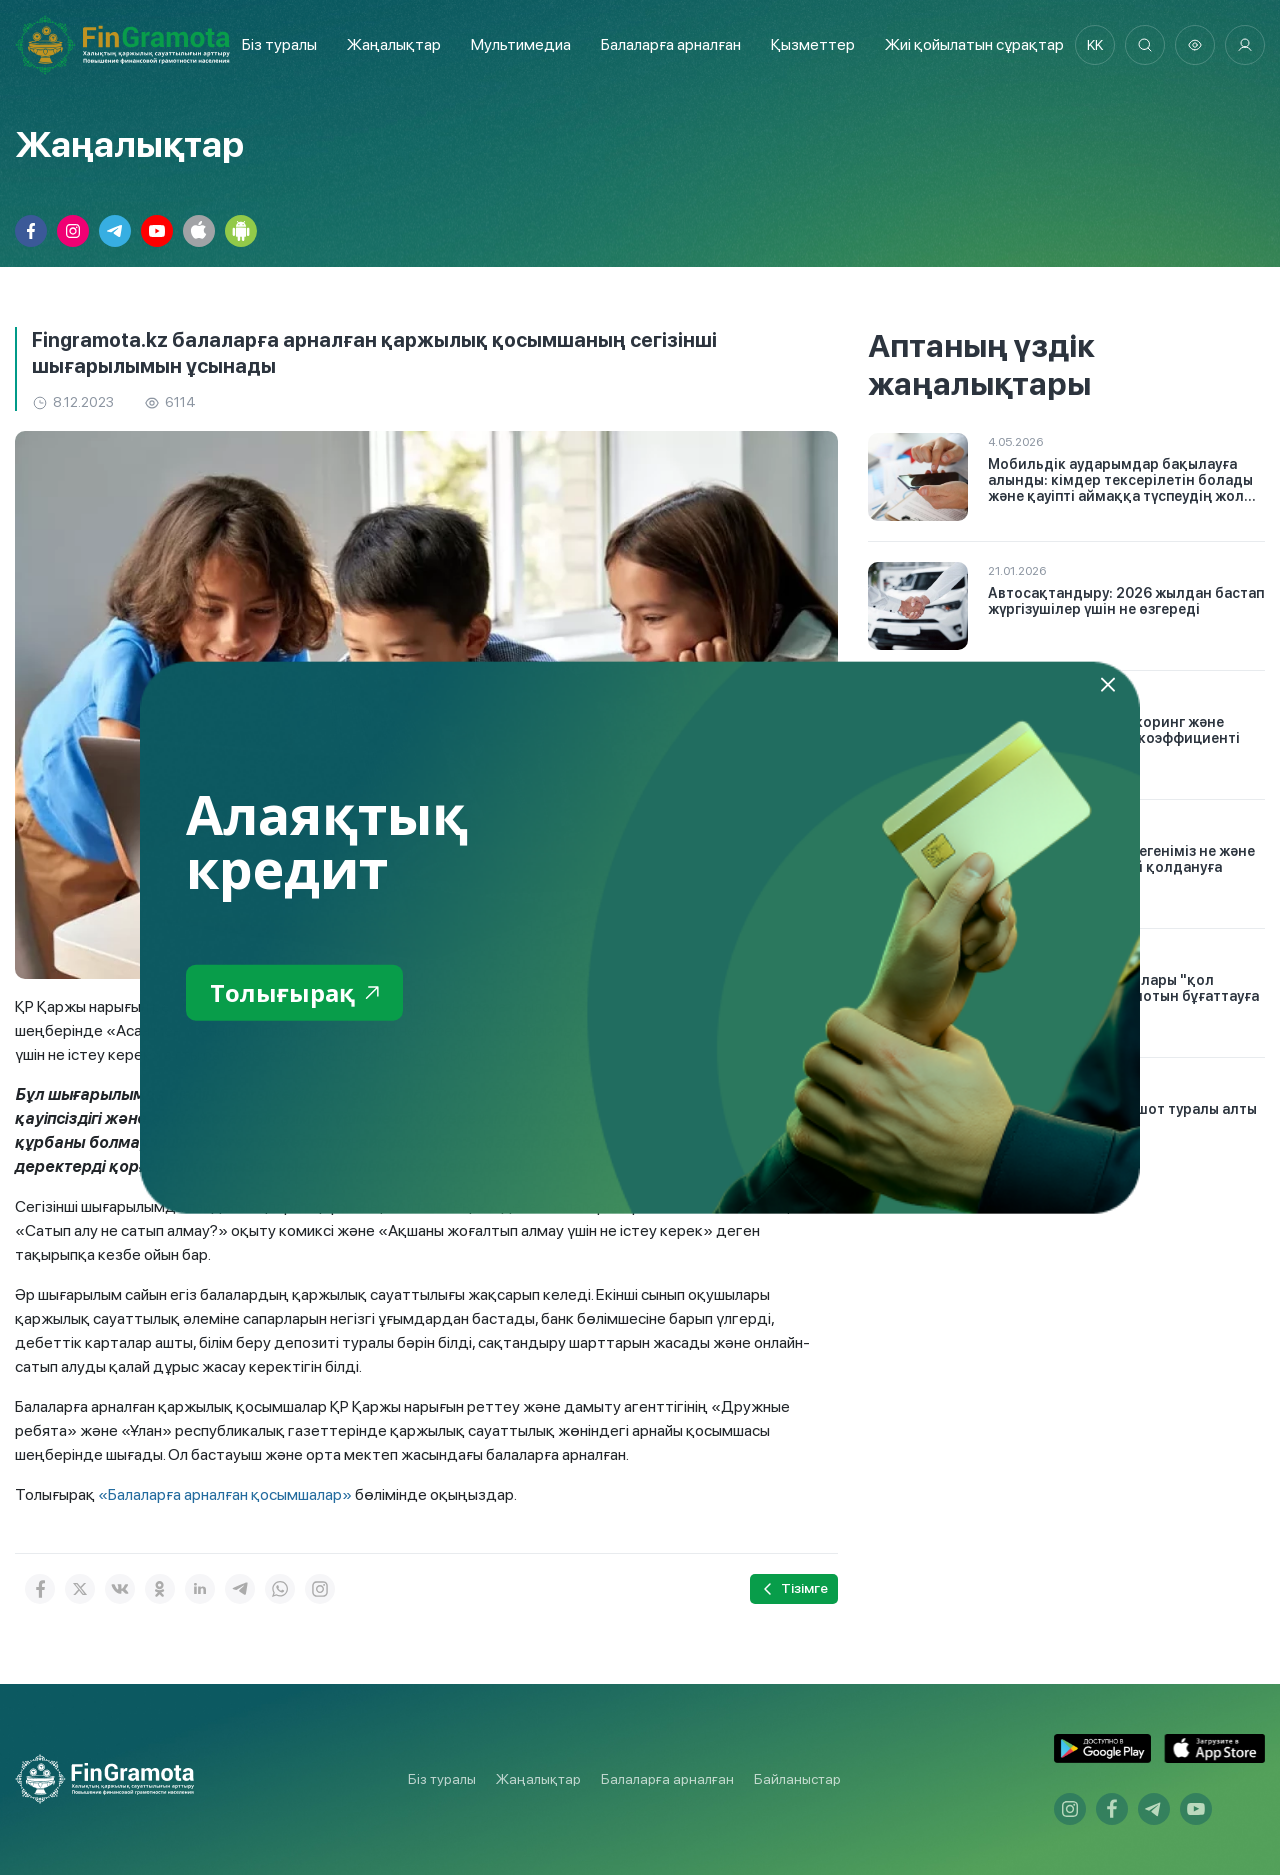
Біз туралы (279, 44)
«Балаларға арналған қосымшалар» (225, 1494)
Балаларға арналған (667, 1779)
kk (1095, 45)
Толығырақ (294, 991)
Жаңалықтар (394, 44)
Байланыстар (797, 1779)
